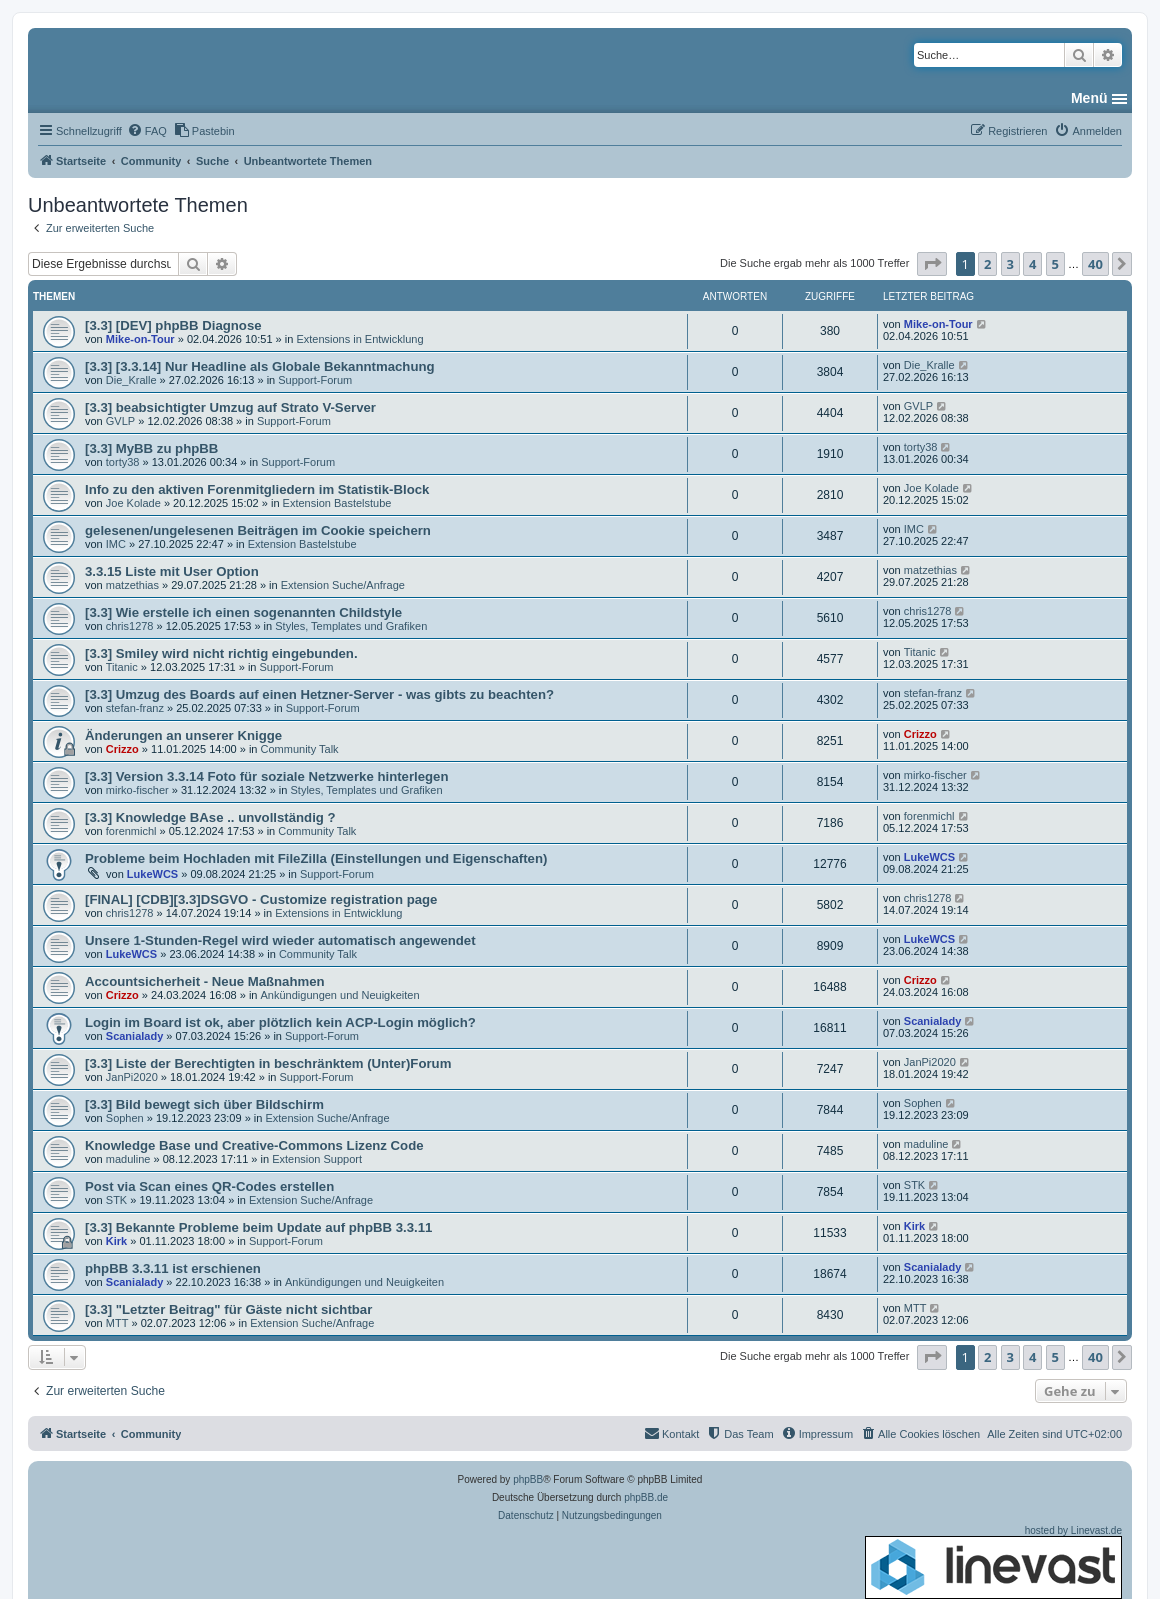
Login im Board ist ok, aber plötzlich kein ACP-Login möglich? (280, 1022)
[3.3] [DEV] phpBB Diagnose (173, 325)
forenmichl (131, 831)
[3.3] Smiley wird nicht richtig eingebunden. (221, 653)
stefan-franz (135, 708)
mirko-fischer (137, 790)
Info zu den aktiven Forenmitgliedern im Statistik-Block (257, 489)
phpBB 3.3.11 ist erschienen (173, 1268)
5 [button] (1055, 264)
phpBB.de (646, 1497)
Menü (1089, 98)
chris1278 (130, 626)
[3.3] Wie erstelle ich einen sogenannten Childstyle (243, 612)
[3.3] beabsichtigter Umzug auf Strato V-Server (230, 407)
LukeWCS (152, 874)
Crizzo (122, 749)
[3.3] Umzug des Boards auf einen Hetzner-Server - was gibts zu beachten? (319, 694)
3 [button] (1010, 264)
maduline (128, 1159)
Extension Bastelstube (337, 503)
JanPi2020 (132, 1077)
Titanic (122, 667)
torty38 (123, 462)
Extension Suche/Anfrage (343, 585)
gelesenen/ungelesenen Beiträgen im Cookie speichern (258, 530)
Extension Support (317, 1159)
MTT (117, 1323)
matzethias (132, 585)
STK (116, 1200)
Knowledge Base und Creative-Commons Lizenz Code (254, 1145)
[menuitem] (147, 131)
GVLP (120, 421)
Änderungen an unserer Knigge (183, 735)
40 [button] (1095, 264)
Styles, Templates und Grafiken (351, 626)
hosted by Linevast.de (993, 1562)
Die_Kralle (131, 380)
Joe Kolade (133, 503)
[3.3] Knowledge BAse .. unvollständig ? (210, 817)
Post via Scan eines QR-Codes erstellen (209, 1186)
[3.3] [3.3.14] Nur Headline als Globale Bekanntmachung (260, 366)
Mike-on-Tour (140, 339)
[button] (932, 264)
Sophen (125, 1118)
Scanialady (134, 1036)
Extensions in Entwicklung (359, 339)
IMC (116, 544)
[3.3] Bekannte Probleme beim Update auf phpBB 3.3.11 (258, 1227)
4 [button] (1032, 264)
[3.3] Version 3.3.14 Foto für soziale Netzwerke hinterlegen (267, 776)
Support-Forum (315, 380)
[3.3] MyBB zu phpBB (151, 448)
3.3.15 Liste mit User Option (172, 571)
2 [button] (987, 264)
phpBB (528, 1479)
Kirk (116, 1241)
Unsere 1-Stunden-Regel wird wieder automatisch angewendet (280, 940)
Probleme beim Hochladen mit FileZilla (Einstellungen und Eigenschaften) (316, 858)
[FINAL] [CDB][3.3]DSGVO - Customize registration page (261, 899)
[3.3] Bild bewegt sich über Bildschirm (204, 1104)
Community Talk (300, 749)
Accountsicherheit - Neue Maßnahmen (205, 981)
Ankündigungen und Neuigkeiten (340, 995)
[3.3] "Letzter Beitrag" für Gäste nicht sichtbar (228, 1309)
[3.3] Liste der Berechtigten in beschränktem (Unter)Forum (268, 1063)
